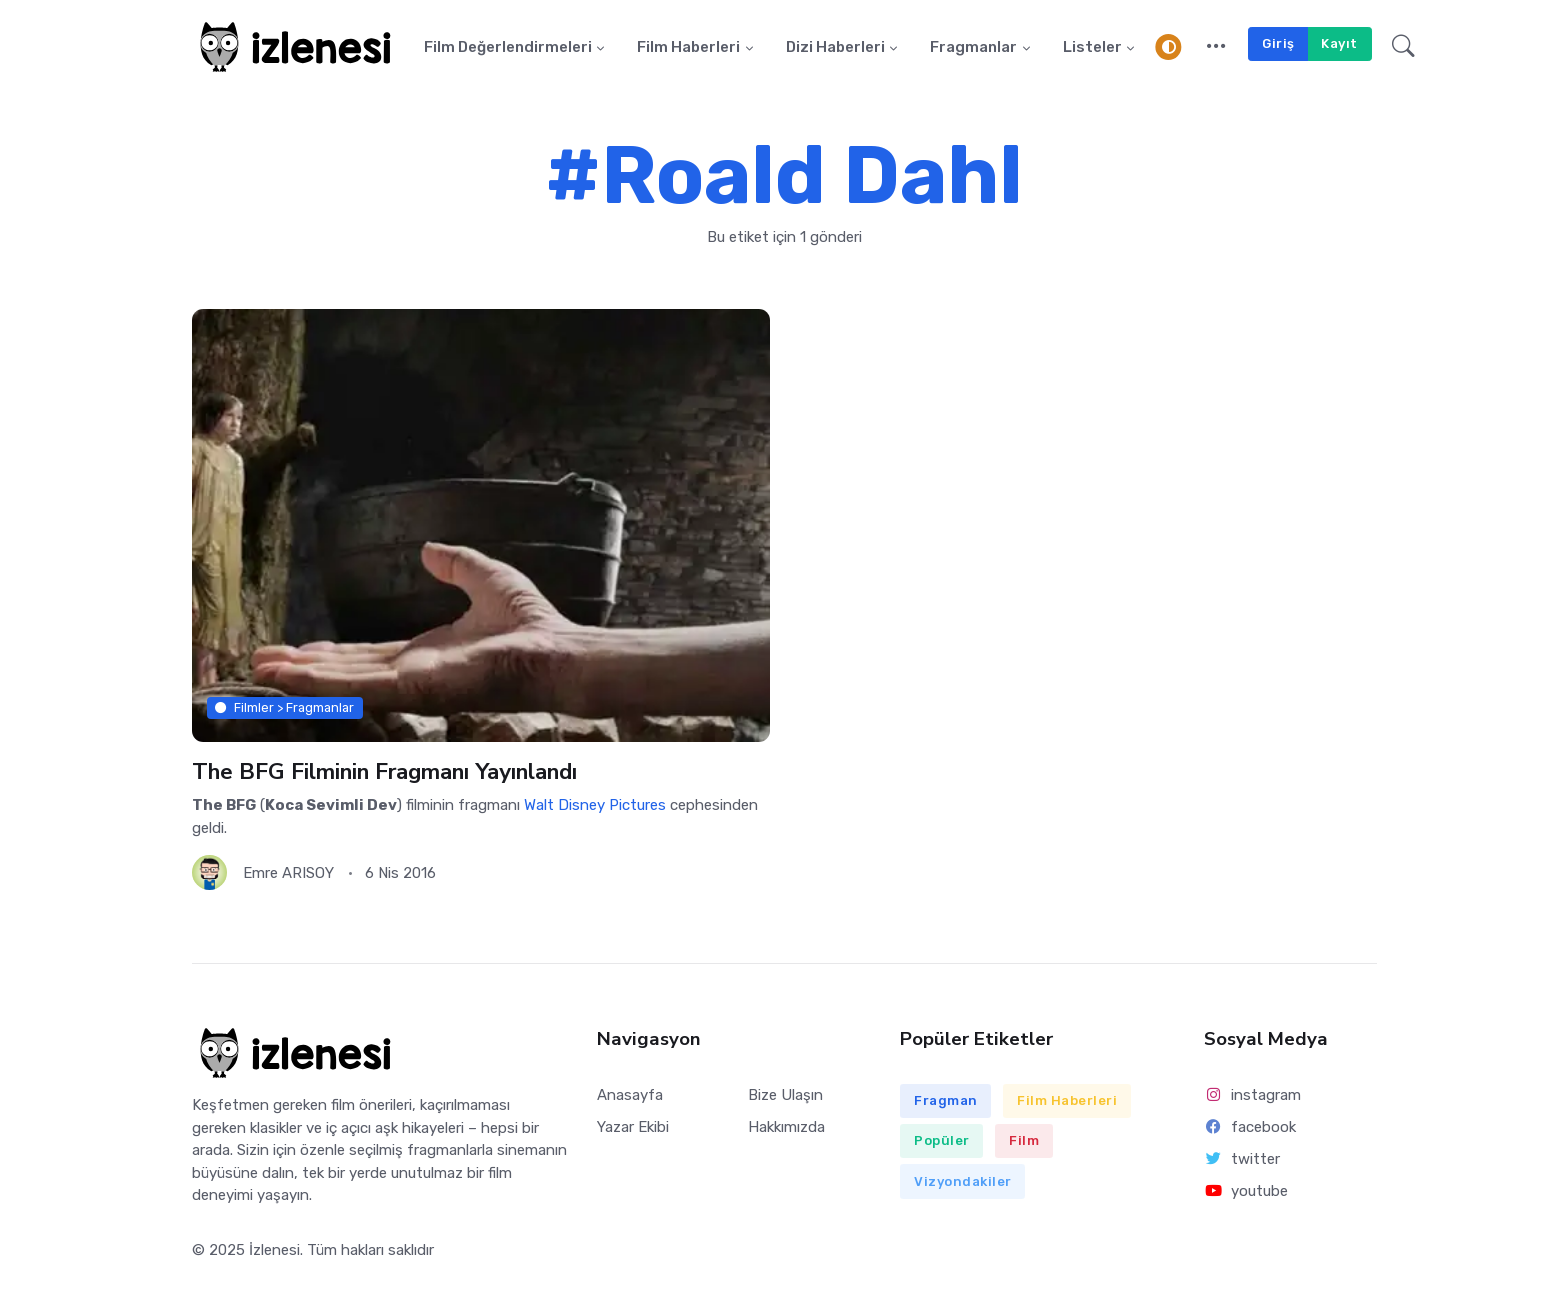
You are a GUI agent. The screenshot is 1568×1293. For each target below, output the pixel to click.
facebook (1250, 1127)
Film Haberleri (688, 47)
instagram (1252, 1095)
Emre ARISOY (288, 873)
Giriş (1278, 43)
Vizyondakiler (963, 1181)
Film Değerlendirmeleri (508, 47)
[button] (1216, 47)
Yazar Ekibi (633, 1127)
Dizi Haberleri (835, 47)
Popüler (942, 1140)
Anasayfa (630, 1095)
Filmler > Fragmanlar (284, 707)
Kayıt (1339, 43)
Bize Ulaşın (785, 1095)
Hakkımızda (786, 1127)
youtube (1246, 1191)
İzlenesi (274, 1250)
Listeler (1092, 47)
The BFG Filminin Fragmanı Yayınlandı (384, 771)
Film (1024, 1140)
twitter (1242, 1159)
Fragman (946, 1100)
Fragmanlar (973, 47)
